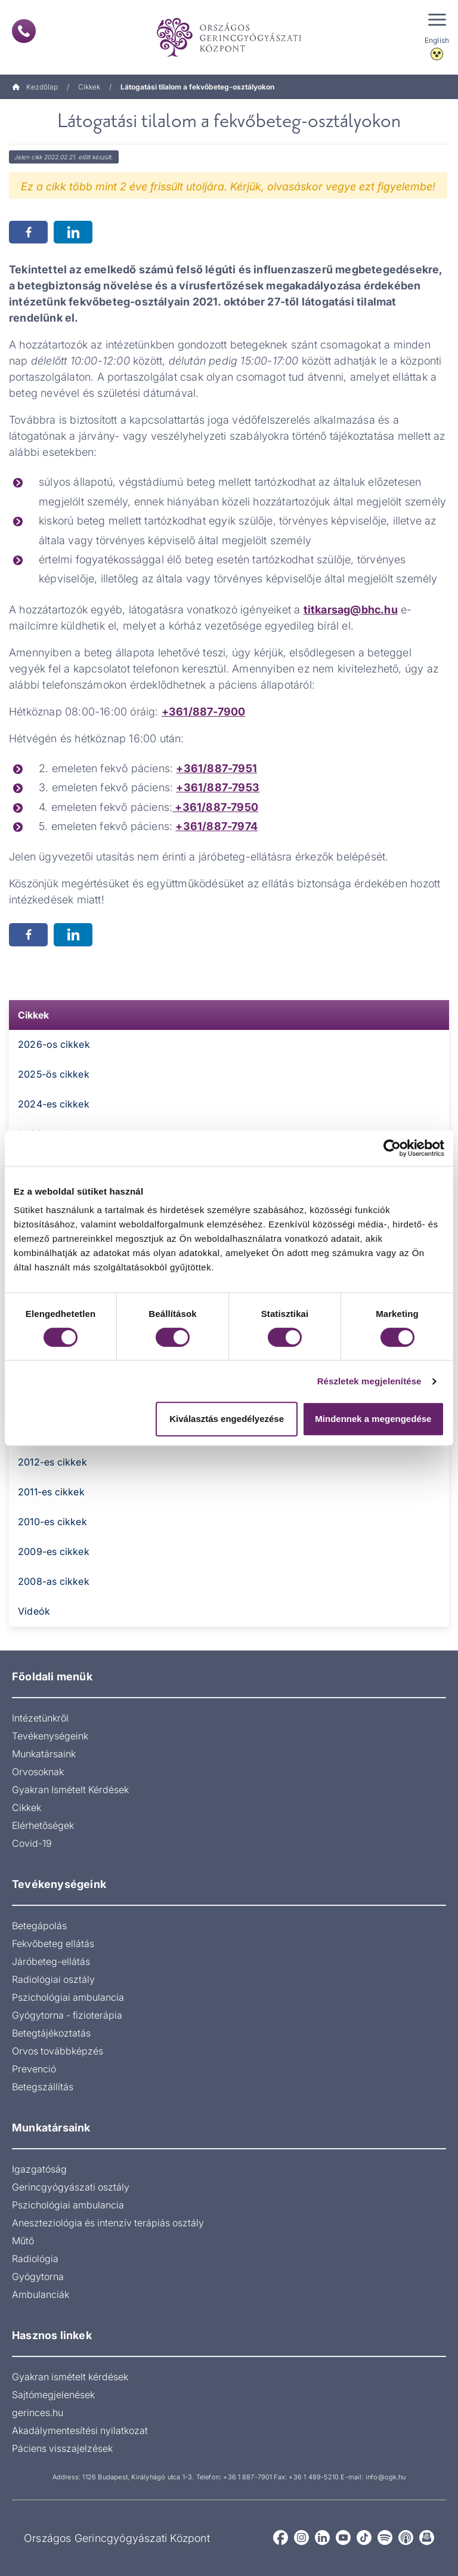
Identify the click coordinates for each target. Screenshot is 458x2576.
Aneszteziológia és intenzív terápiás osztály (108, 2223)
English (437, 40)
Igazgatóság (39, 2169)
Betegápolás (39, 1926)
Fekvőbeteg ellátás (53, 1943)
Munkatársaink (44, 1754)
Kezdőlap (35, 86)
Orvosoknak (38, 1772)
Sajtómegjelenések (53, 2395)
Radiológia (35, 2259)
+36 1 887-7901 (247, 2477)
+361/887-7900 (204, 711)
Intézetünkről (40, 1718)
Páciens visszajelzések (62, 2448)
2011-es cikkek (51, 1492)
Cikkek (89, 86)
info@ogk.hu (386, 2477)
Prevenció (34, 2069)
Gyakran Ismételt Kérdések (70, 1790)
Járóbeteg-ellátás (51, 1961)
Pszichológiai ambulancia (68, 1997)
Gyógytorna (38, 2276)
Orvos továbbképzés (57, 2051)
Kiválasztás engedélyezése (226, 1419)
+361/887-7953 (217, 787)
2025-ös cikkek (53, 1074)
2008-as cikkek (53, 1581)
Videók (34, 1611)
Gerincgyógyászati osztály (70, 2187)
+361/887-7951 (216, 768)
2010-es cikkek (52, 1522)
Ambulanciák (40, 2294)
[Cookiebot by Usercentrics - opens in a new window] (392, 1148)
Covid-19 (32, 1843)
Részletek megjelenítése (369, 1381)
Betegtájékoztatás (51, 2033)
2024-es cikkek (53, 1104)
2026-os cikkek (54, 1044)
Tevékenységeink (50, 1736)
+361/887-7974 (216, 826)
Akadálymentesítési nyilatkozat (80, 2430)
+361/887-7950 (215, 807)
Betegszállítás (42, 2087)
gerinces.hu (37, 2412)
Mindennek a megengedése (373, 1419)
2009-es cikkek (53, 1551)
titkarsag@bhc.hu (351, 609)
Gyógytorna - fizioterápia (67, 2015)
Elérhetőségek (43, 1825)
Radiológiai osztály (53, 1979)
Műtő (23, 2241)
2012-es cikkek (52, 1462)
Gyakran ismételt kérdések (70, 2377)
